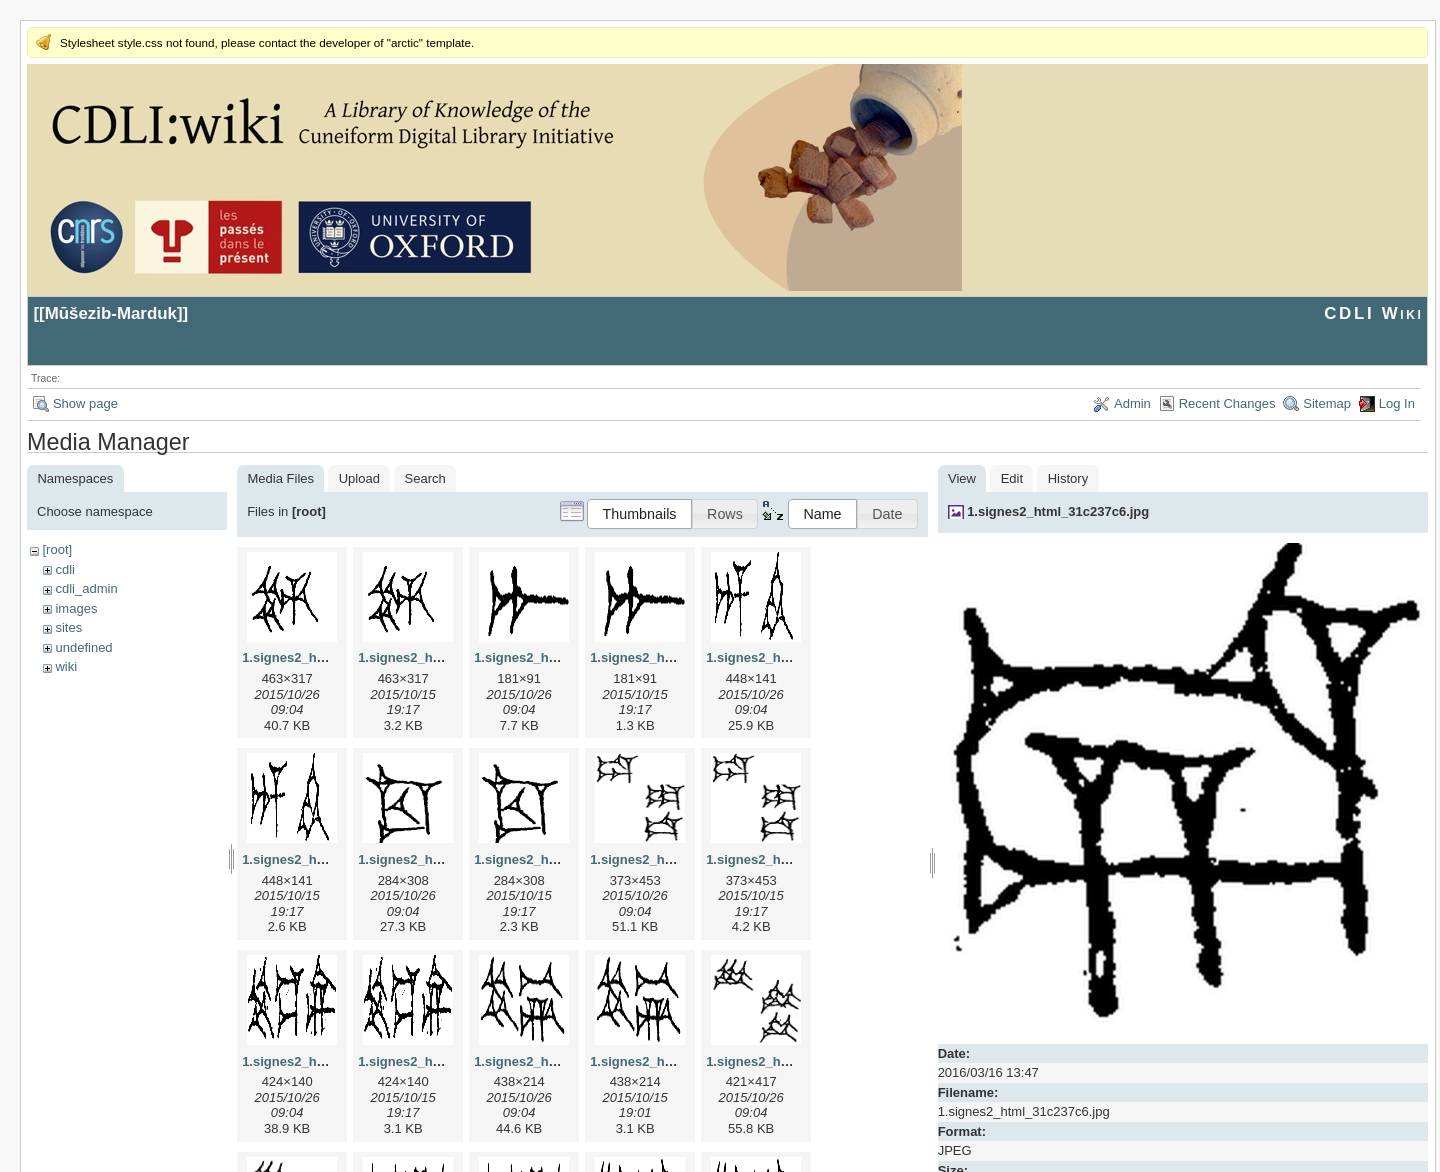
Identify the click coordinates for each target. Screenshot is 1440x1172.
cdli (65, 569)
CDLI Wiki (1373, 313)
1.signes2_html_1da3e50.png (796, 859)
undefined (83, 647)
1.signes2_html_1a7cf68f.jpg (562, 657)
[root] (57, 549)
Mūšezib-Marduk (111, 313)
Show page (85, 403)
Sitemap (1327, 403)
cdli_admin (86, 588)
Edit (1012, 478)
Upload (359, 478)
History (1068, 478)
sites (68, 627)
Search (425, 478)
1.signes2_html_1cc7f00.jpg (444, 859)
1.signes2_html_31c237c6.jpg (1058, 511)
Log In (1397, 403)
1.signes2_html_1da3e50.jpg (678, 859)
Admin (1132, 403)
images (76, 608)
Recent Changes (1227, 403)
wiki (66, 666)
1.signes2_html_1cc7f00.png (562, 859)
